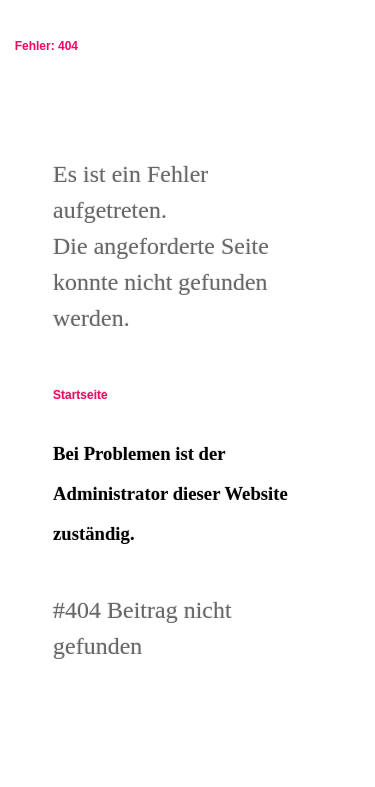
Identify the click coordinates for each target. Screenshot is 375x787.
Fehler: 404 (43, 46)
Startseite (80, 395)
